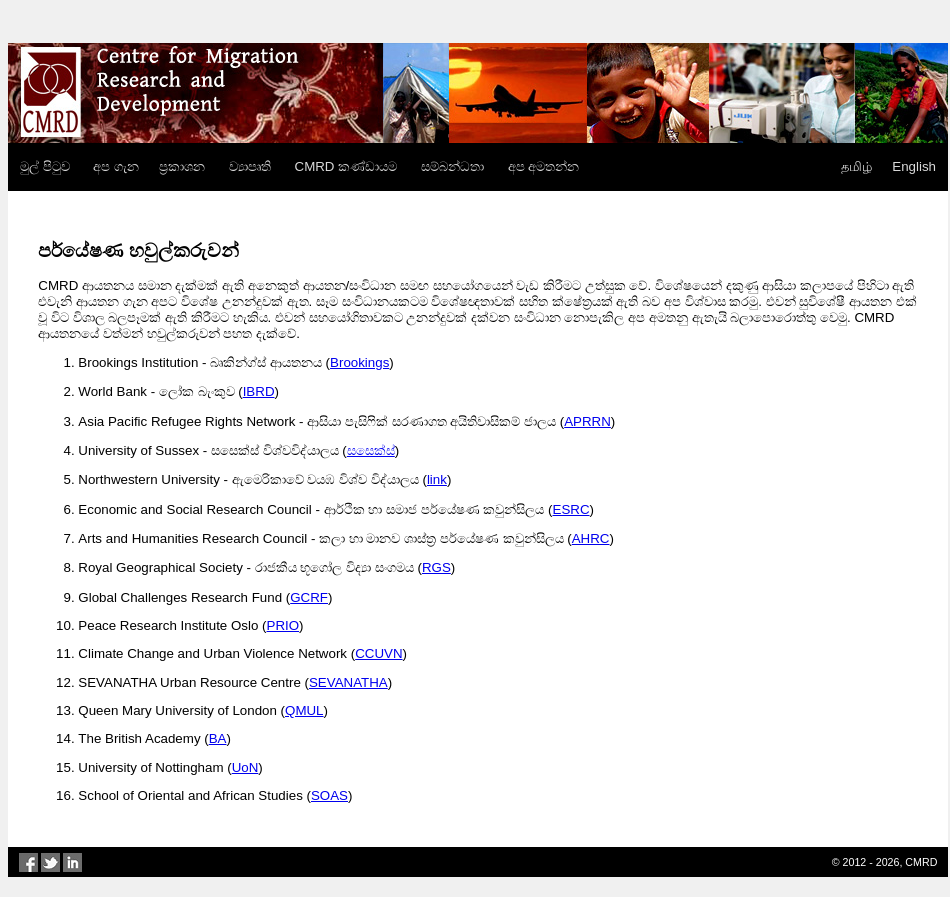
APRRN (587, 421)
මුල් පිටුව (45, 166)
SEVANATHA (348, 682)
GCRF (309, 597)
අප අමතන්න (544, 166)
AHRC (591, 538)
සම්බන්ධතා (452, 166)
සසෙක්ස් (371, 450)
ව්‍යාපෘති (250, 166)
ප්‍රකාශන (182, 166)
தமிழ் (856, 166)
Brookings (359, 362)
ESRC (571, 509)
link (437, 479)
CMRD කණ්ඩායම (346, 166)
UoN (245, 767)
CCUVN (378, 653)
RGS (436, 567)
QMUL (304, 710)
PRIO (283, 625)
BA (218, 738)
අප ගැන (116, 166)
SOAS (329, 795)
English (914, 166)
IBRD (259, 391)
